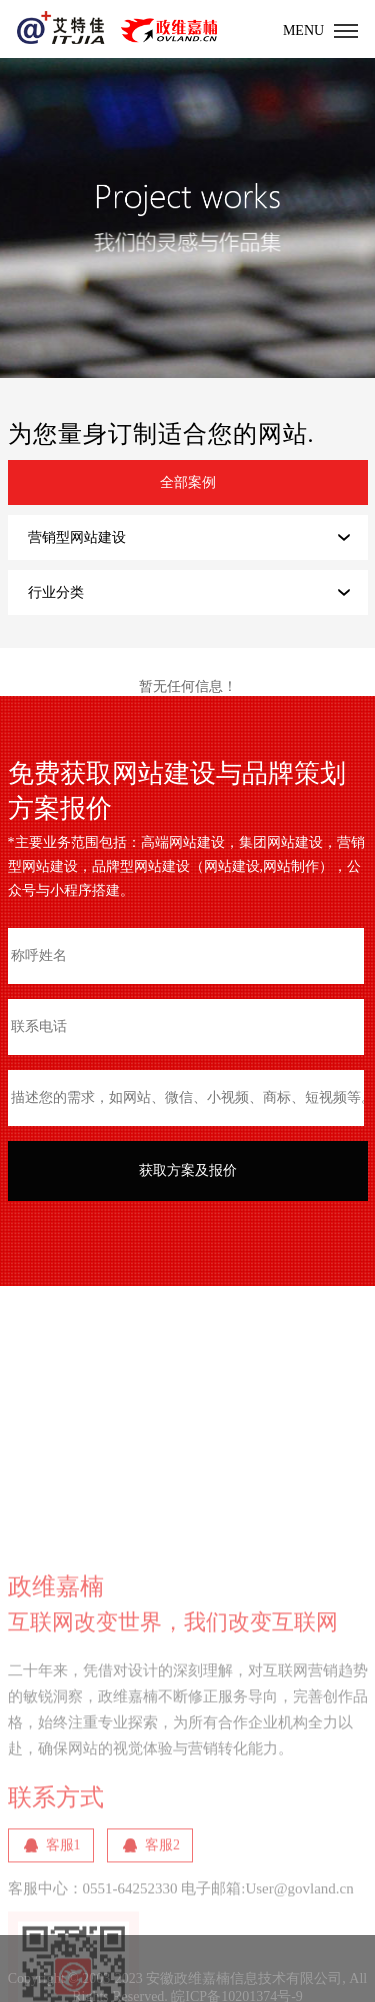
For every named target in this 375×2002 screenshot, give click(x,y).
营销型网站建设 (77, 537)
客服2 (162, 1917)
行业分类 (56, 592)
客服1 (63, 1917)
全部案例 (188, 482)
